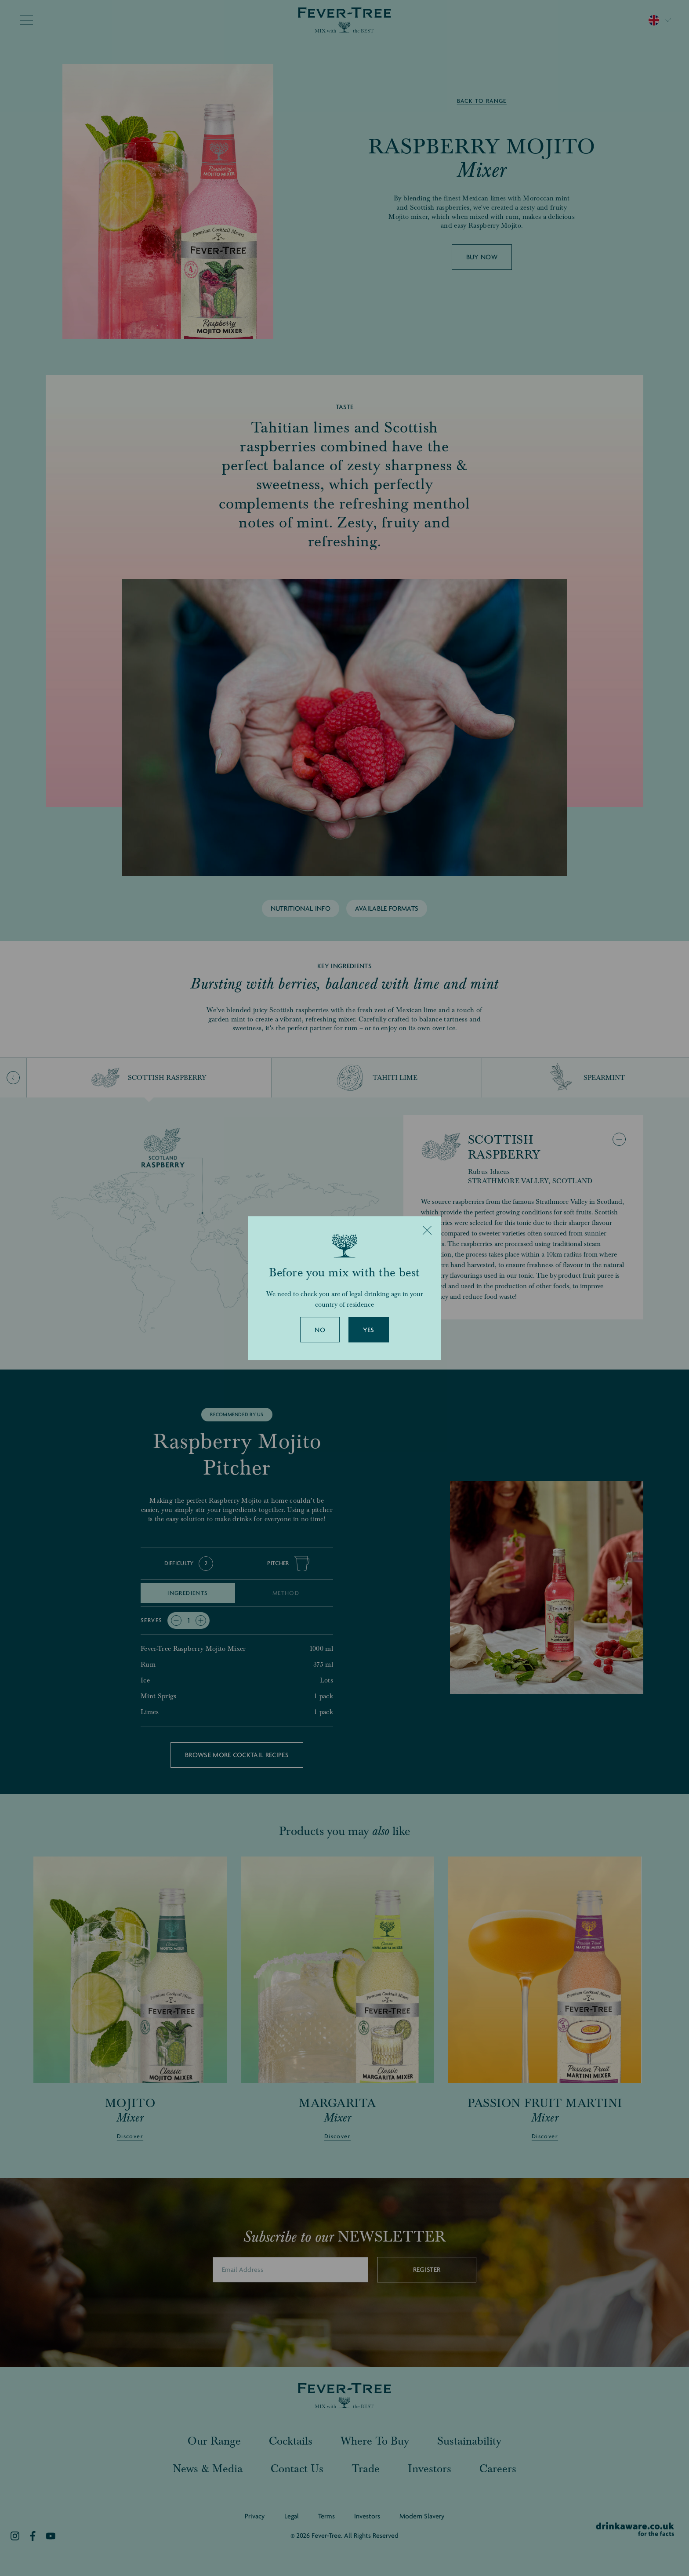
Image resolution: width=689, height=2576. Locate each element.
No (320, 1330)
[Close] (427, 1230)
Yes (368, 1330)
